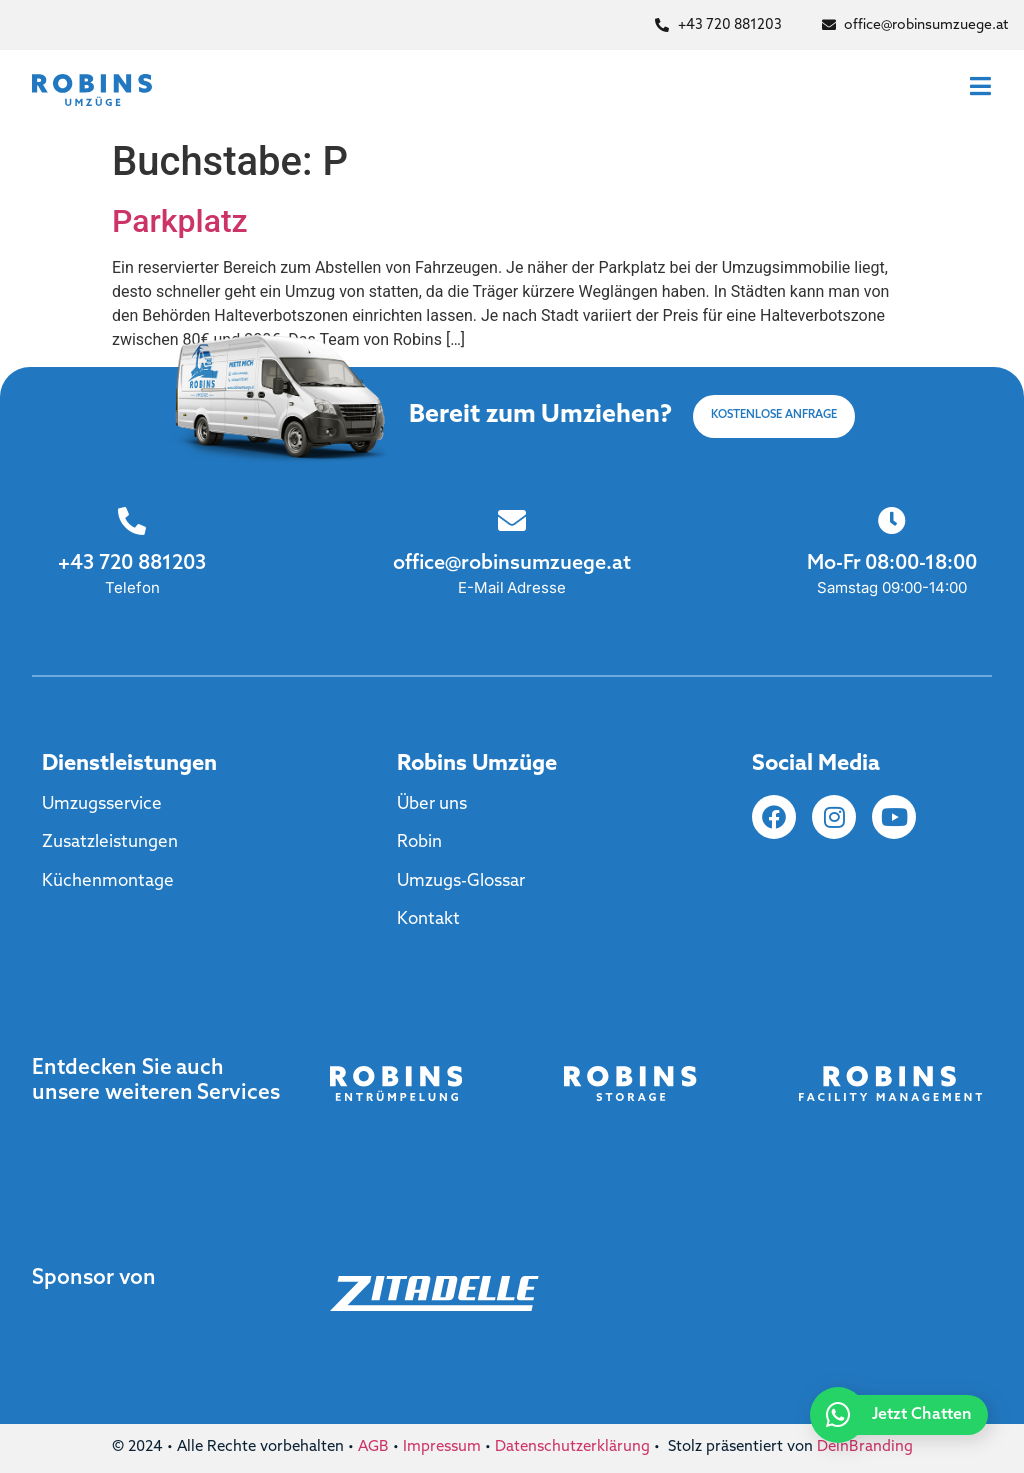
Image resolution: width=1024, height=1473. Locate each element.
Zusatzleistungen (110, 842)
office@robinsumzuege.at (512, 564)
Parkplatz (180, 221)
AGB (373, 1447)
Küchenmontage (108, 881)
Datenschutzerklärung (572, 1447)
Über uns (432, 804)
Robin (419, 842)
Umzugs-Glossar (461, 881)
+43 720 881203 (131, 564)
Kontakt (428, 919)
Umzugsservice (102, 804)
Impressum (442, 1447)
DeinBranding (865, 1447)
